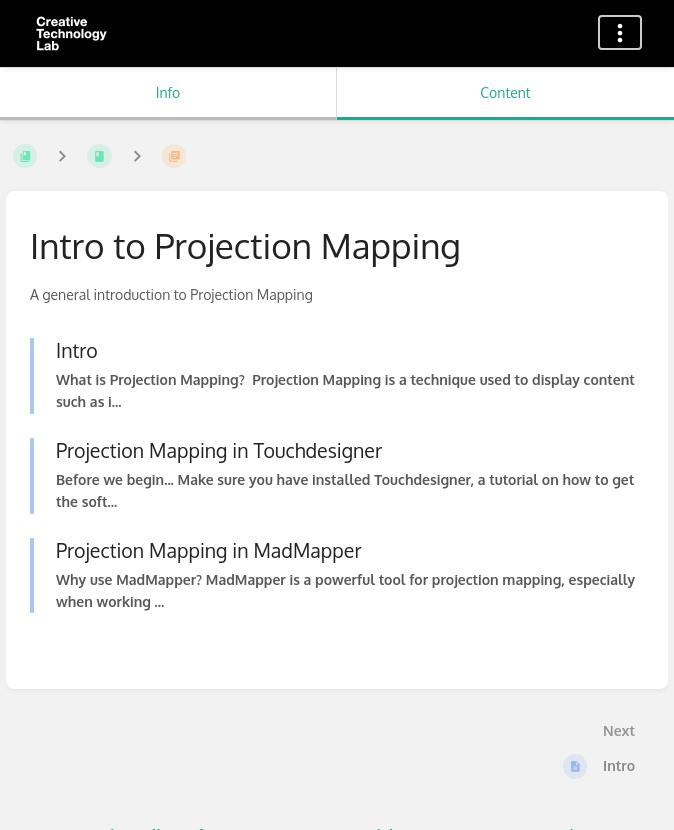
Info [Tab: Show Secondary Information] (168, 92)
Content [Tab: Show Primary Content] (505, 92)
